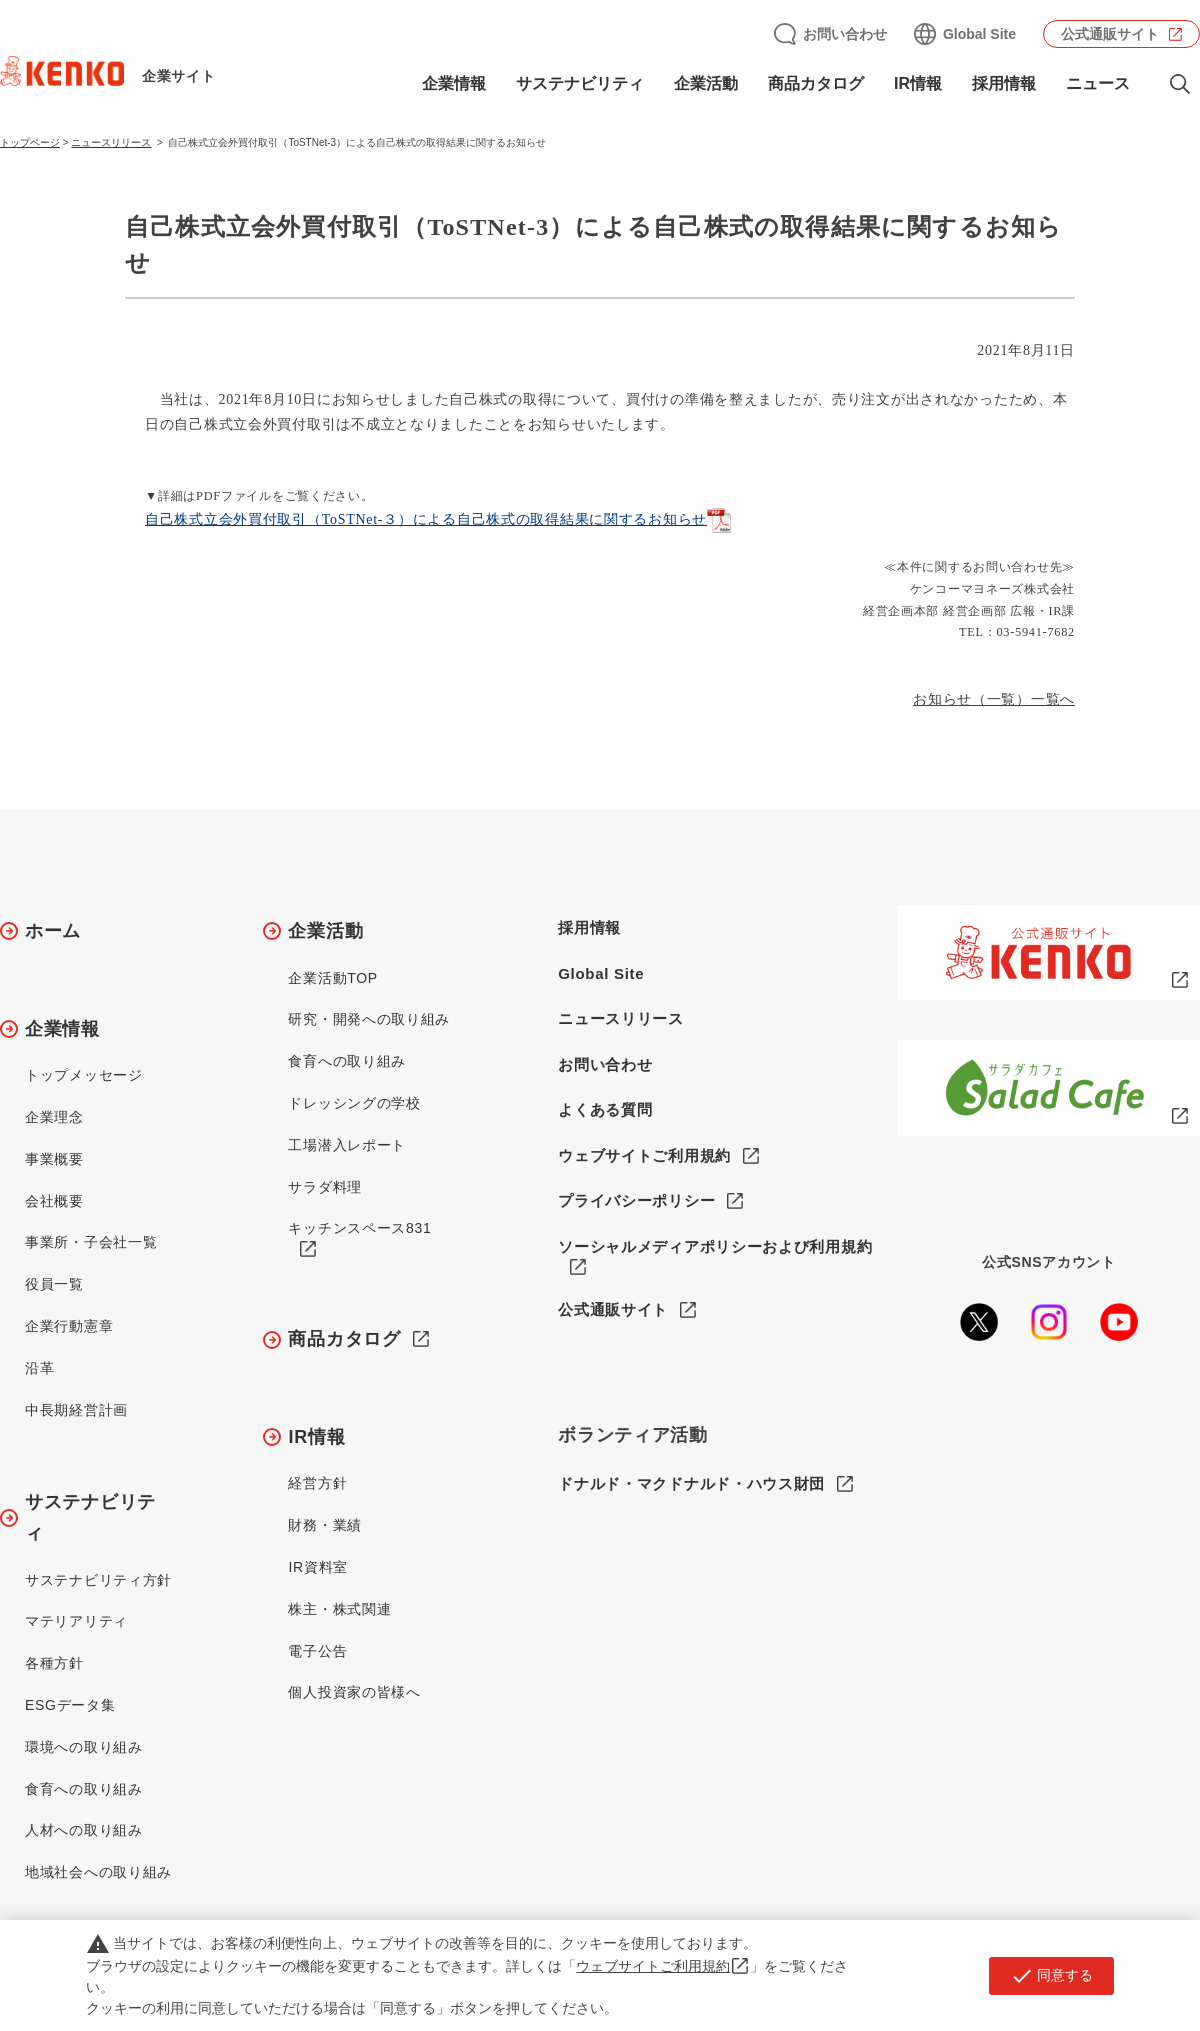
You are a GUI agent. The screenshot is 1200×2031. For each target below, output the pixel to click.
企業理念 (54, 1117)
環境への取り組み (84, 1747)
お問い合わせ (845, 34)
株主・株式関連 (339, 1609)
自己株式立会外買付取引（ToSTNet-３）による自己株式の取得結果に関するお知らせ (426, 519)
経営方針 (317, 1483)
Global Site (979, 34)
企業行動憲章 (69, 1326)
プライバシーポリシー (636, 1200)
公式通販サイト (1110, 34)
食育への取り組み (84, 1789)
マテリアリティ (76, 1621)
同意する (1051, 1976)
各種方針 (54, 1663)
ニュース (1098, 83)
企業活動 (706, 83)
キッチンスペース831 (359, 1228)
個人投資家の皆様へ (354, 1692)
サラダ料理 (325, 1187)
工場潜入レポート (347, 1145)
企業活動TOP (332, 978)
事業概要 (54, 1159)
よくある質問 (605, 1109)
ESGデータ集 (70, 1705)
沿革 (39, 1368)
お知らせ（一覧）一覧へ (994, 699)
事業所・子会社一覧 (91, 1242)
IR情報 (918, 83)
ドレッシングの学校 (354, 1103)
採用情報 (1004, 83)
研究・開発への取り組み (369, 1019)
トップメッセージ (84, 1075)
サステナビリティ (580, 83)
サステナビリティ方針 (98, 1580)
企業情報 (454, 83)
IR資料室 (318, 1567)
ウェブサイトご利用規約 (644, 1155)
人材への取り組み (84, 1830)
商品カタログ (816, 83)
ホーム (53, 931)
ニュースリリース (111, 142)
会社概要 (54, 1201)
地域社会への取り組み (98, 1872)
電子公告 (317, 1651)
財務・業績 (325, 1525)
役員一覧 (54, 1284)
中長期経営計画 (76, 1410)
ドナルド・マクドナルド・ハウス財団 (691, 1483)
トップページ (30, 142)
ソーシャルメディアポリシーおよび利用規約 (715, 1246)
